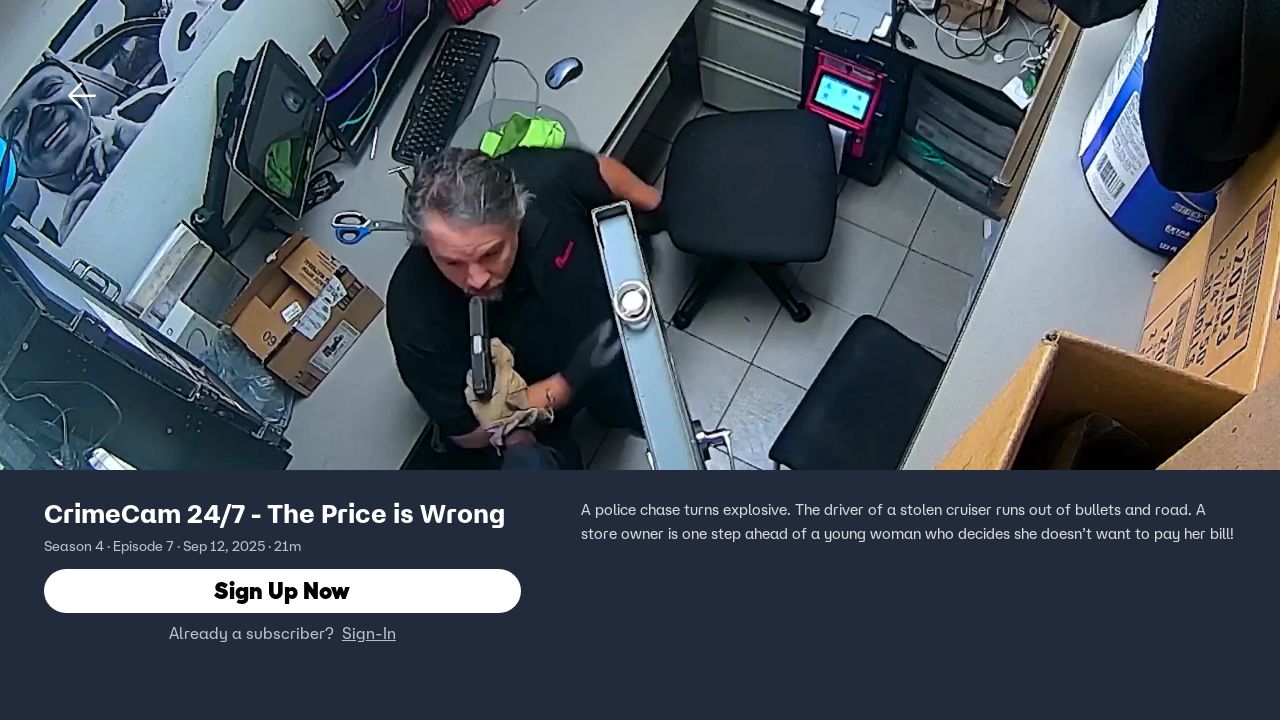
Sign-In (369, 633)
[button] (82, 96)
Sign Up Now (282, 590)
